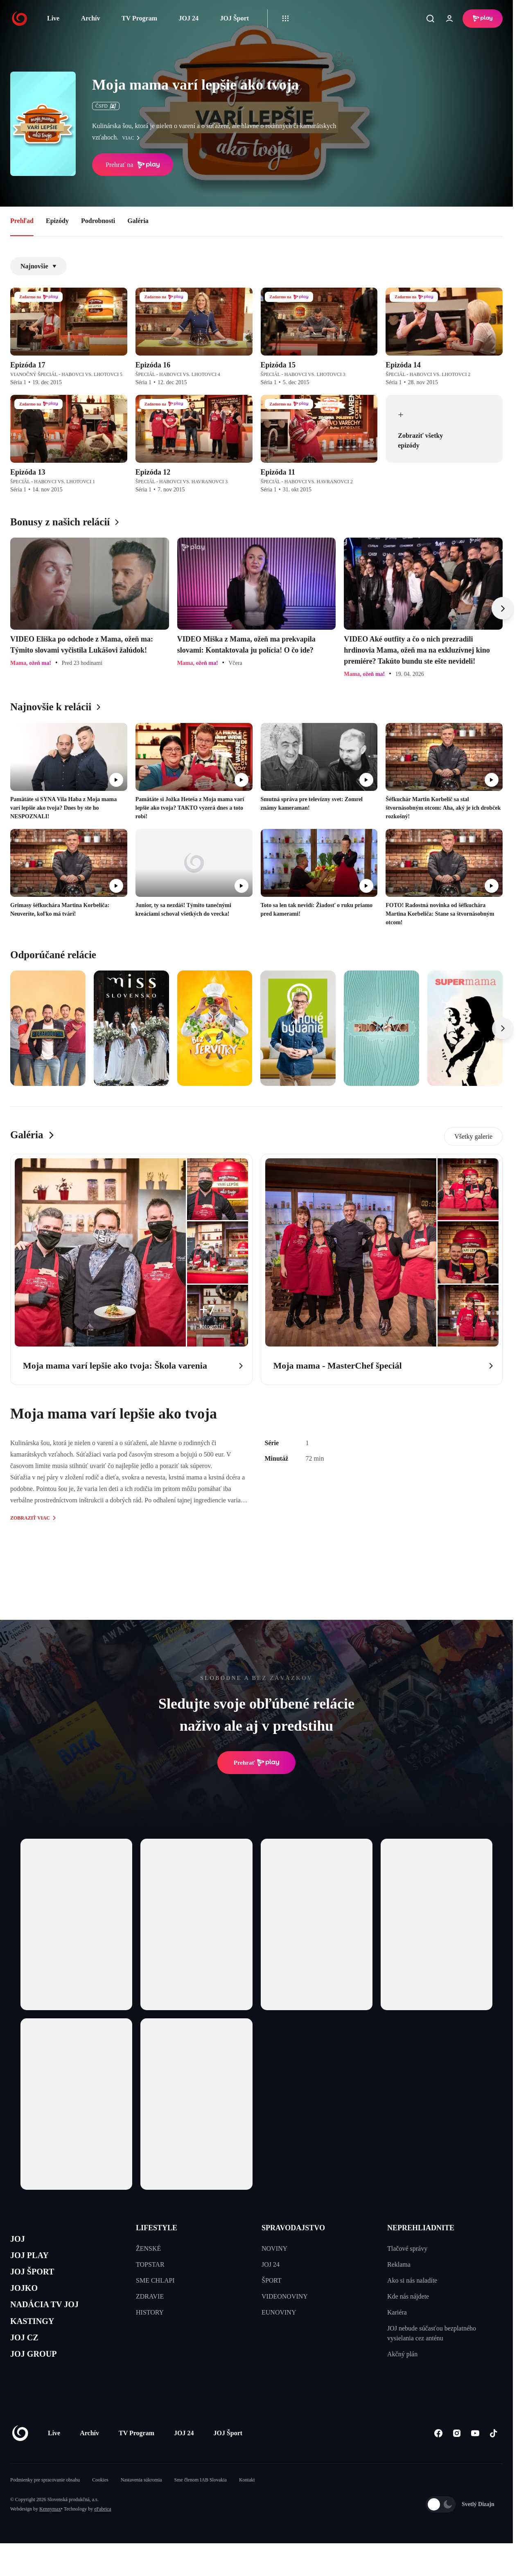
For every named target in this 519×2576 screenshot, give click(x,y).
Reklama (399, 2264)
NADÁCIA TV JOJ (52, 2318)
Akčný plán (402, 2354)
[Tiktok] (493, 2457)
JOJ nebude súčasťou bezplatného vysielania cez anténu (431, 2333)
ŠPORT (272, 2280)
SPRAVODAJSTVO (293, 2228)
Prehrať (257, 1763)
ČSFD (105, 106)
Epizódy (57, 220)
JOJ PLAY (34, 2259)
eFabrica (102, 2533)
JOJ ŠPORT (37, 2279)
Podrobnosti (98, 220)
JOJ (19, 2240)
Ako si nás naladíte (412, 2280)
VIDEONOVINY (285, 2296)
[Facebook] (438, 2457)
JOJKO (27, 2298)
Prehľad (22, 220)
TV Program (139, 18)
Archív (90, 18)
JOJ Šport (234, 18)
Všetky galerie (473, 1136)
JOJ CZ (27, 2356)
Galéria (138, 220)
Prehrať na (133, 165)
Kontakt (247, 2504)
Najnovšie (38, 266)
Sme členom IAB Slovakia (200, 2504)
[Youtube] (475, 2457)
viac (133, 138)
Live (53, 18)
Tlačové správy (407, 2248)
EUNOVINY (279, 2312)
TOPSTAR (150, 2264)
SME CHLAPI (155, 2280)
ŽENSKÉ (148, 2248)
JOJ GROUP (39, 2376)
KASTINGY (37, 2337)
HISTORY (150, 2312)
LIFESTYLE (156, 2228)
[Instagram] (456, 2457)
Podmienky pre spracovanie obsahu (45, 2504)
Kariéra (397, 2312)
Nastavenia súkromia (141, 2504)
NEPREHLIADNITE (420, 2228)
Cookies (100, 2504)
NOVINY (274, 2248)
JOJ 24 (188, 18)
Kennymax (50, 2533)
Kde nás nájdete (408, 2296)
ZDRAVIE (150, 2296)
